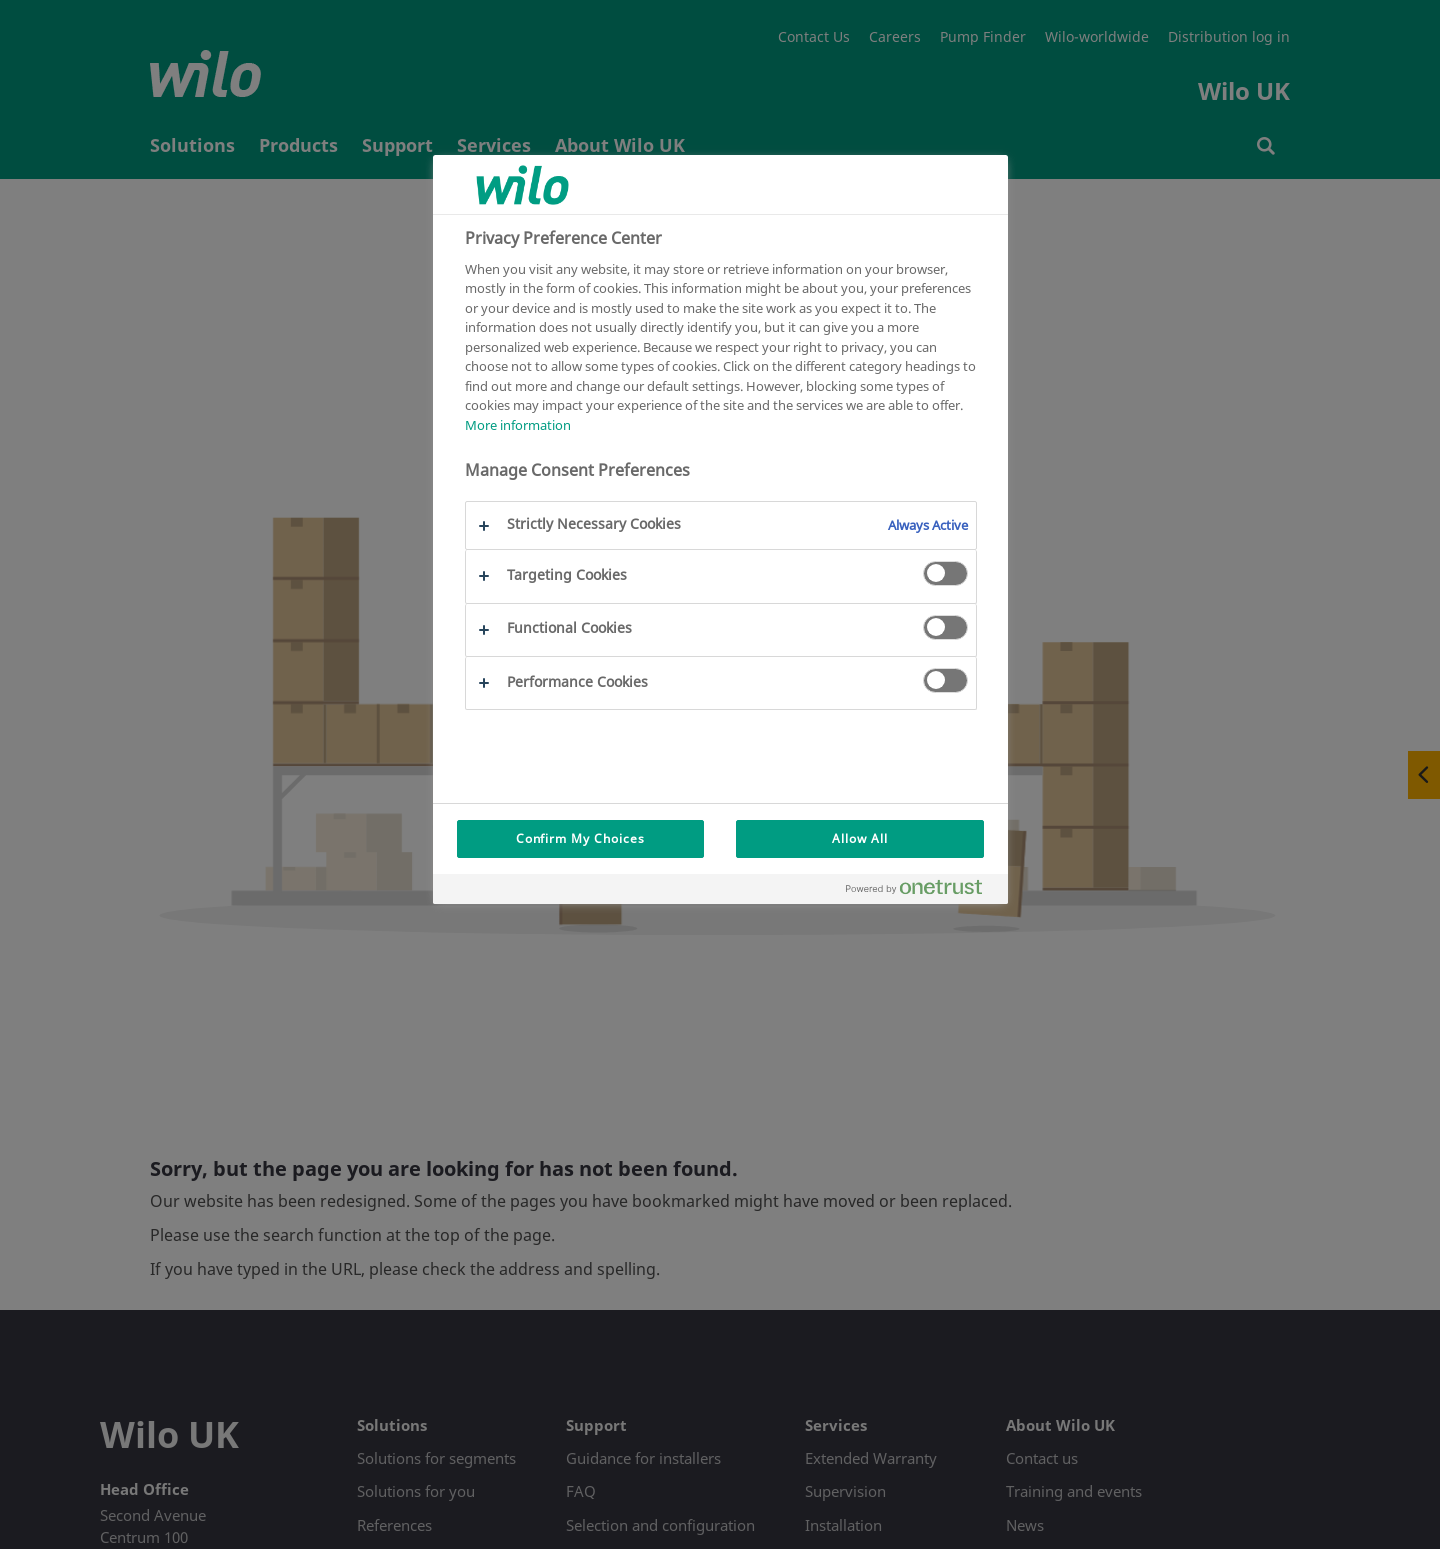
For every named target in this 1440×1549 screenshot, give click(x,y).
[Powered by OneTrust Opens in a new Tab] (922, 891)
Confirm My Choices (580, 838)
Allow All (860, 838)
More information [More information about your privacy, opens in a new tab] (518, 425)
